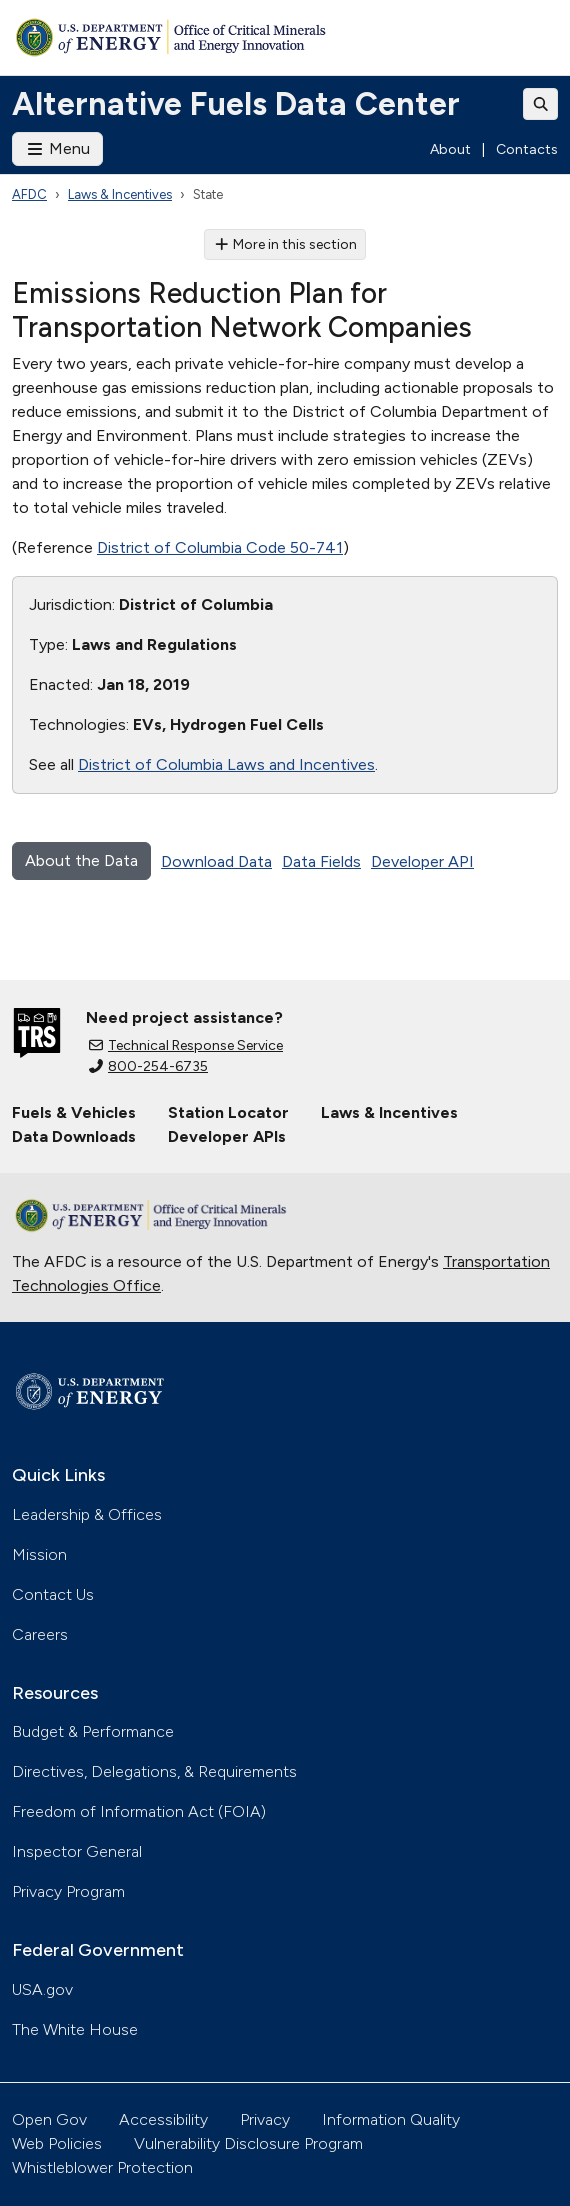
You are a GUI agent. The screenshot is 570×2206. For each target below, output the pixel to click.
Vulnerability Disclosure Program (248, 2143)
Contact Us (53, 1594)
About (450, 149)
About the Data (81, 860)
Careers (40, 1634)
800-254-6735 (148, 1066)
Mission (39, 1554)
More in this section (285, 244)
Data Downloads (74, 1136)
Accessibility (163, 2119)
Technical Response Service (186, 1045)
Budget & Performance (93, 1731)
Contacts (527, 149)
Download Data (216, 861)
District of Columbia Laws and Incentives (226, 764)
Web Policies (57, 2143)
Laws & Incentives (120, 194)
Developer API (422, 861)
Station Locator (228, 1112)
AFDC (29, 194)
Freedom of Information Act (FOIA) (139, 1811)
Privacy (265, 2119)
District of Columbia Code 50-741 (220, 547)
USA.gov (42, 1989)
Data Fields (321, 861)
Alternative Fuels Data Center (236, 104)
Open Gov (49, 2119)
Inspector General (77, 1851)
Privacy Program (68, 1891)
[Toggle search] (541, 104)
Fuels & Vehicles (74, 1112)
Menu (57, 148)
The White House (75, 2029)
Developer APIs (227, 1136)
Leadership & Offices (87, 1514)
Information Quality (391, 2119)
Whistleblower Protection (102, 2167)
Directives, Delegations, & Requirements (154, 1771)
